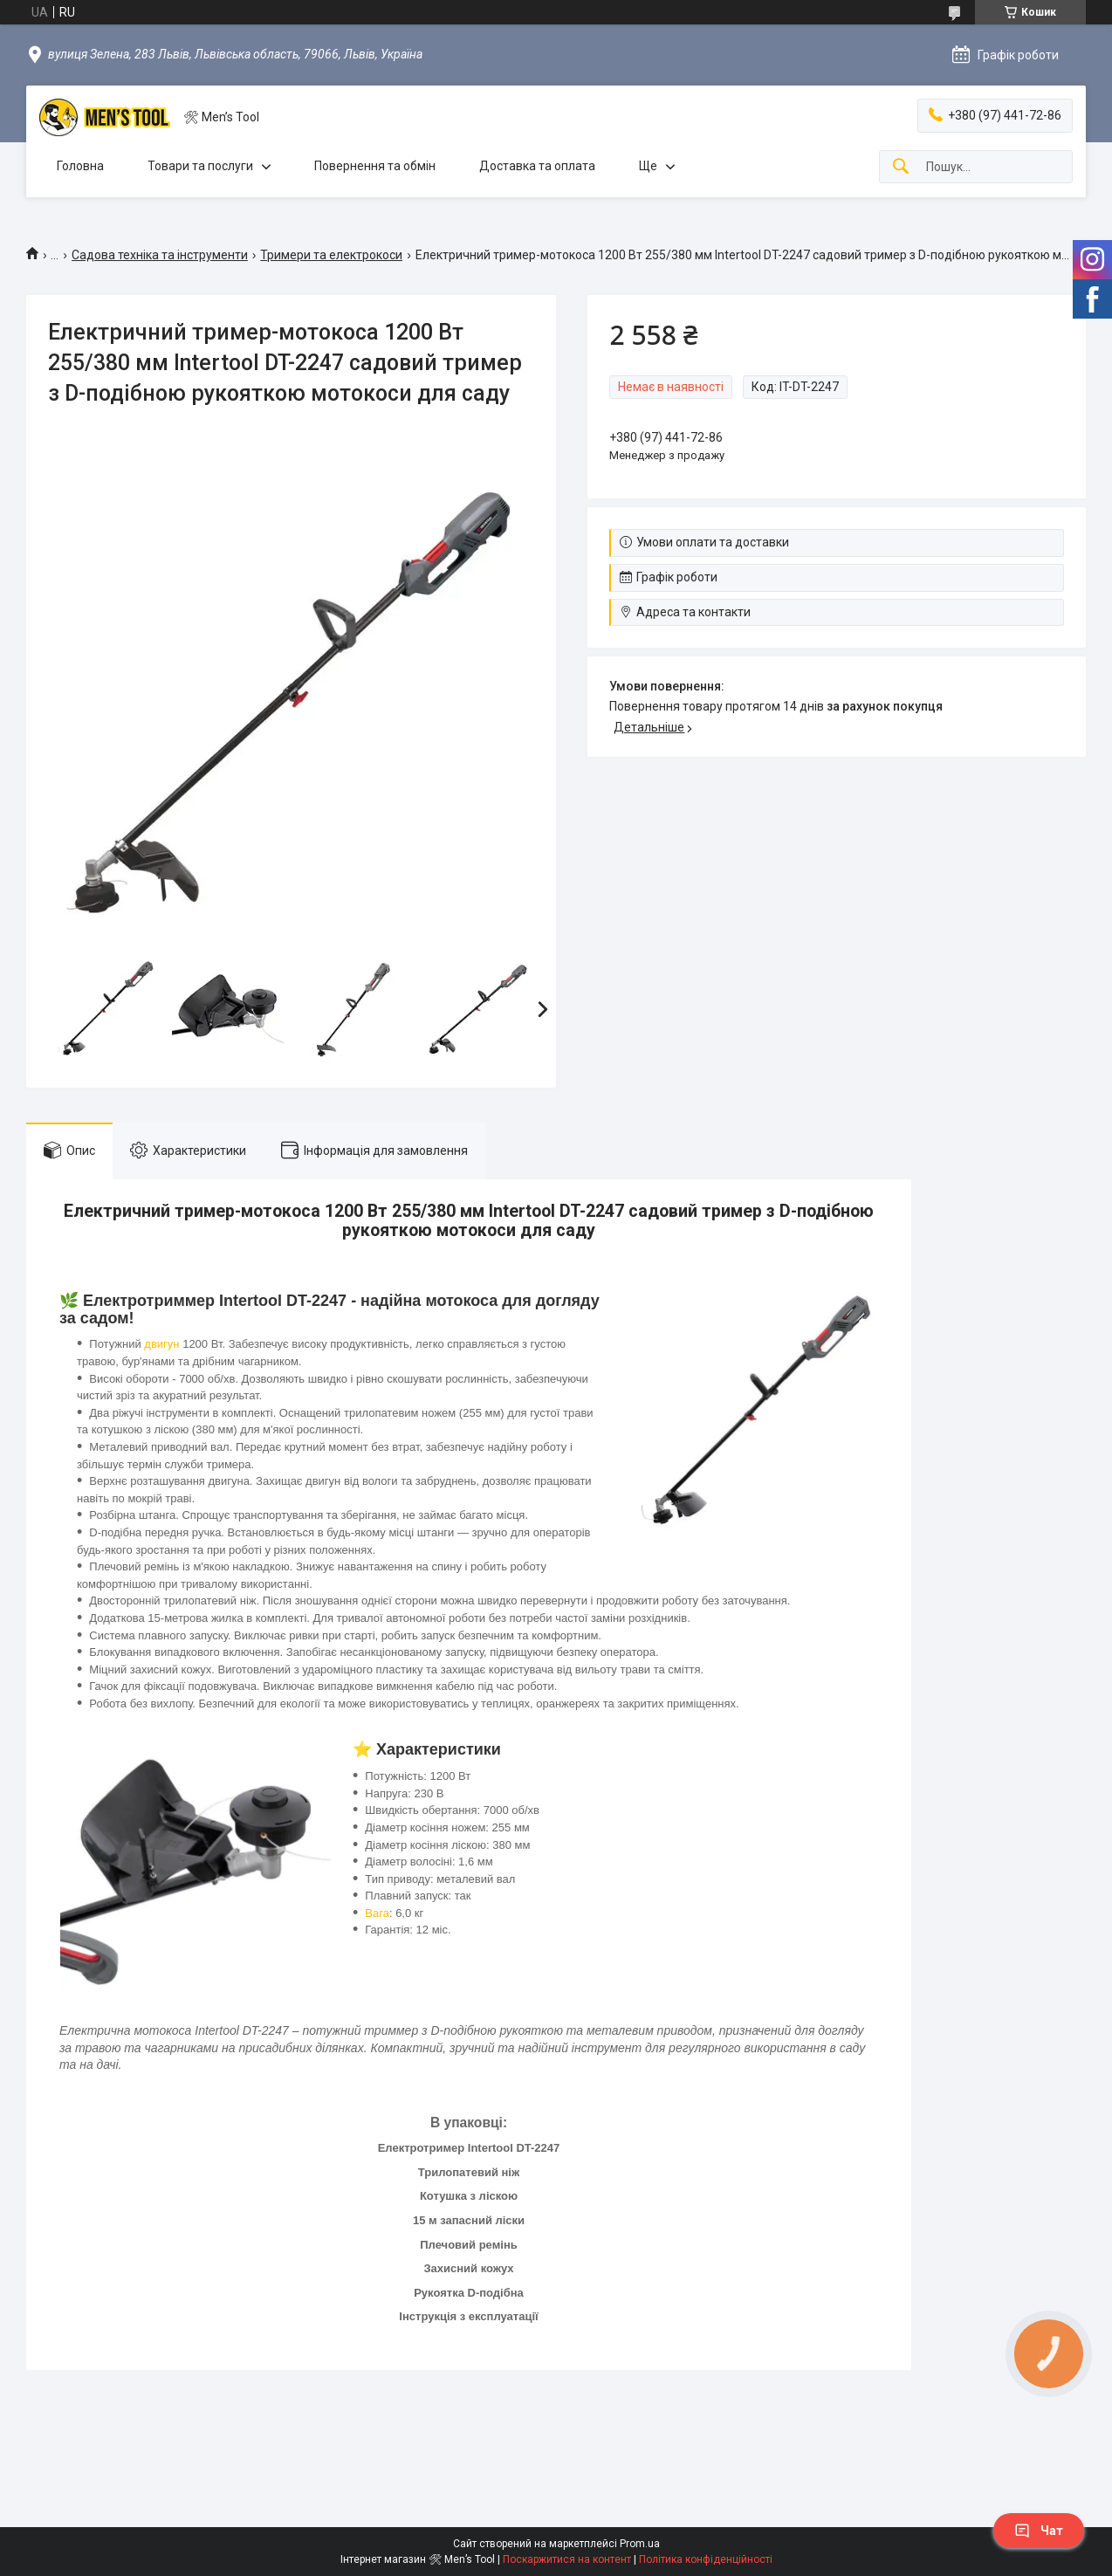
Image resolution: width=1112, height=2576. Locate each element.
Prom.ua (640, 2544)
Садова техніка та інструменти (160, 255)
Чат (1038, 2530)
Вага (377, 1913)
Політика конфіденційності (705, 2559)
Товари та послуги (200, 166)
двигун (161, 1343)
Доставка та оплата (537, 166)
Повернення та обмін (375, 166)
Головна (80, 166)
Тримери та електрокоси (331, 255)
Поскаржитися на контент (567, 2559)
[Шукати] (901, 167)
